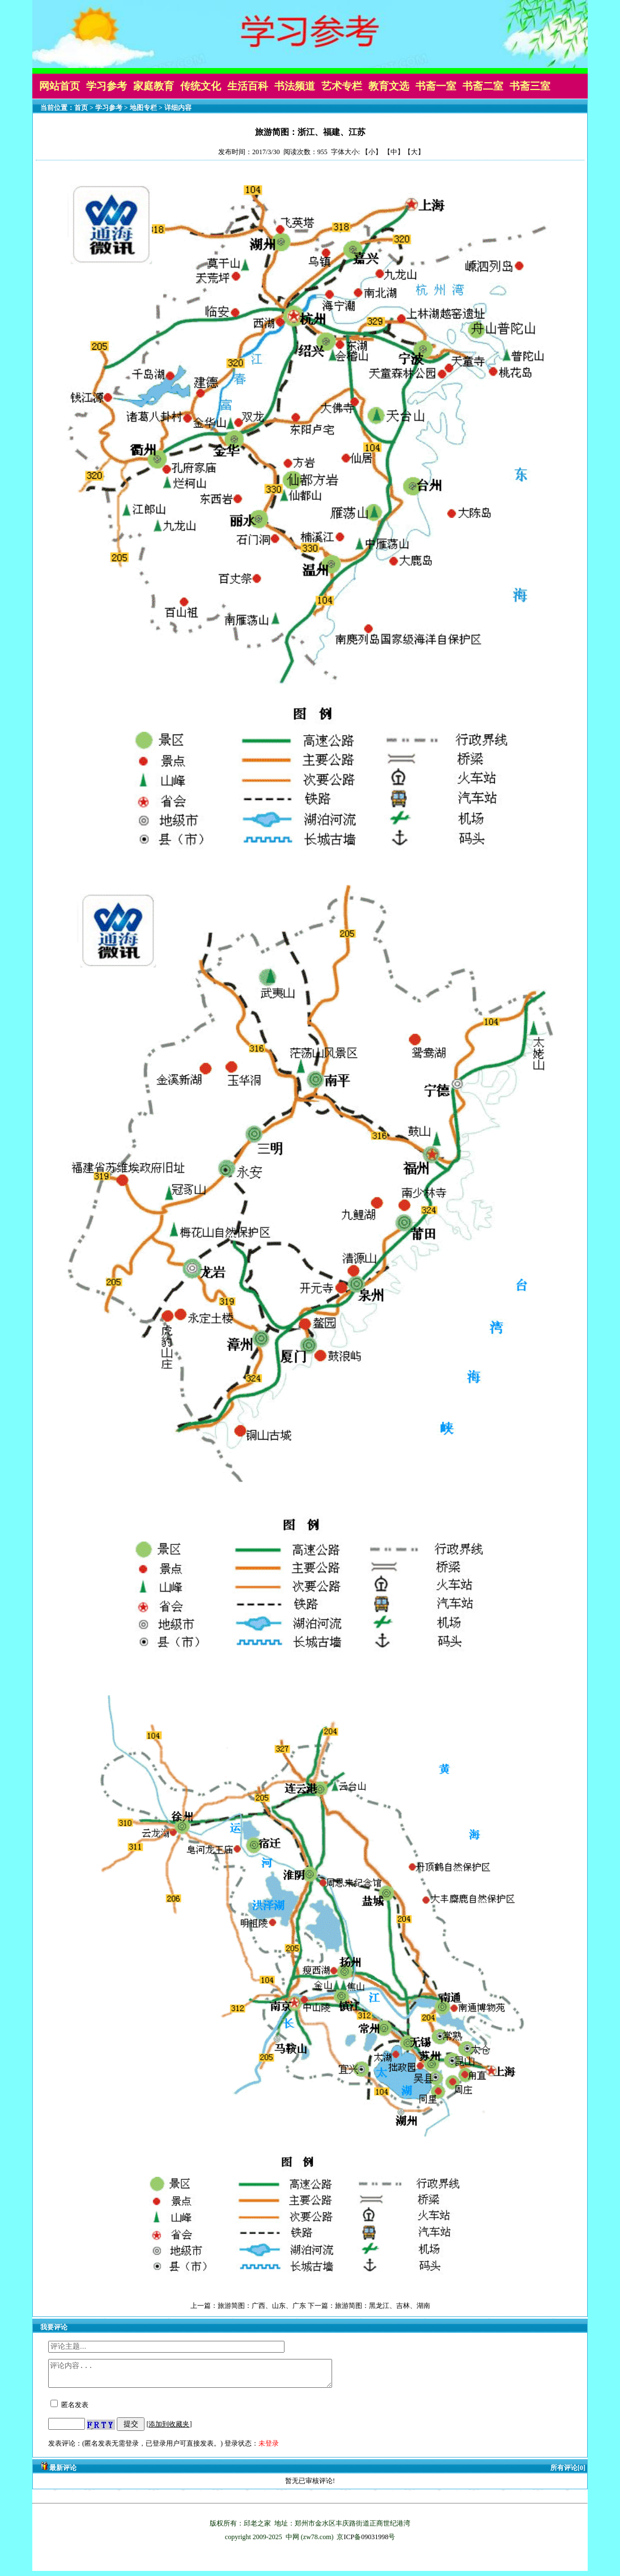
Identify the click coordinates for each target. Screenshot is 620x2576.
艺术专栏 (341, 86)
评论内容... (207, 2376)
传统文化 (200, 86)
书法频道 (294, 86)
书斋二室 (482, 86)
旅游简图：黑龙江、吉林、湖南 (382, 2306)
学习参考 (106, 86)
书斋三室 (529, 86)
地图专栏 (143, 108)
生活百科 (247, 86)
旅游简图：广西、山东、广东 (262, 2306)
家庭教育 (153, 86)
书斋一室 (435, 86)
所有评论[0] (567, 2473)
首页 (81, 108)
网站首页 (59, 86)
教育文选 (388, 86)
